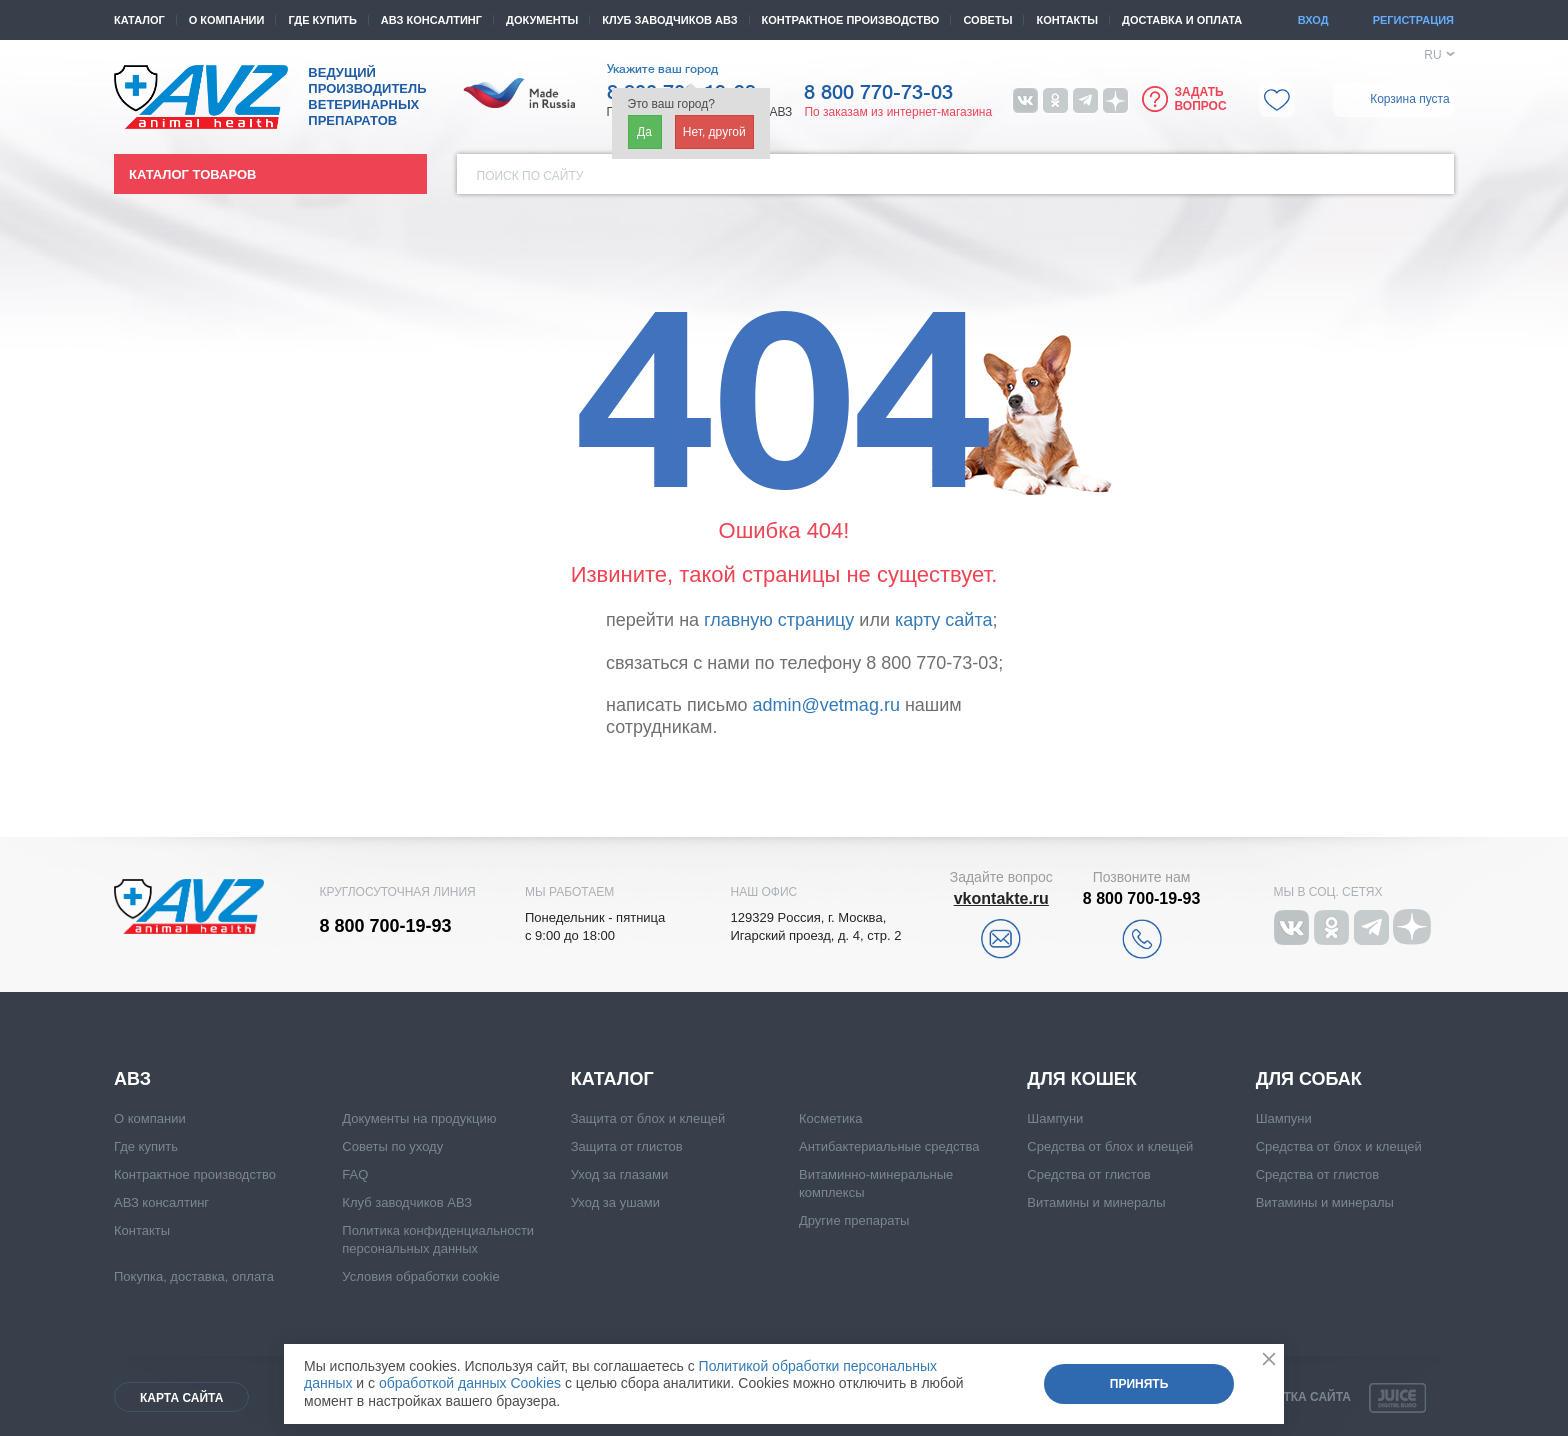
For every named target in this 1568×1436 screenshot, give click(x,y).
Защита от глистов (627, 1146)
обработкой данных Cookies (470, 1383)
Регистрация (1413, 20)
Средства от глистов (1088, 1174)
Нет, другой (714, 132)
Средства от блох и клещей (1110, 1146)
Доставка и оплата (1182, 20)
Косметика (830, 1118)
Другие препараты (854, 1220)
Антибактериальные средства (889, 1146)
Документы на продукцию (419, 1118)
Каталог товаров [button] (192, 174)
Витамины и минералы (1096, 1202)
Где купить (322, 20)
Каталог (139, 20)
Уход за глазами (620, 1174)
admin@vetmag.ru (826, 705)
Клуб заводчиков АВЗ (407, 1202)
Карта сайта (181, 1398)
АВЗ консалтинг (431, 20)
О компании (227, 20)
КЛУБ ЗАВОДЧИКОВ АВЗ (669, 20)
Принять (1139, 1384)
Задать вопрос (1200, 99)
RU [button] (1432, 55)
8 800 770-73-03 (878, 93)
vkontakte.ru (1001, 898)
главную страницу (779, 620)
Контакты (1067, 20)
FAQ (355, 1174)
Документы (542, 20)
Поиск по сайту (530, 176)
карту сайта (943, 620)
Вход (1313, 20)
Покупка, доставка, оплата (194, 1276)
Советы (987, 20)
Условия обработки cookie (420, 1276)
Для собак (1309, 1079)
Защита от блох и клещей (648, 1118)
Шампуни (1055, 1118)
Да (644, 132)
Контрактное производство (851, 20)
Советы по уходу (392, 1146)
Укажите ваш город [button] (662, 69)
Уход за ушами (615, 1202)
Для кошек (1081, 1079)
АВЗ (132, 1079)
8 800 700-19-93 (386, 926)
